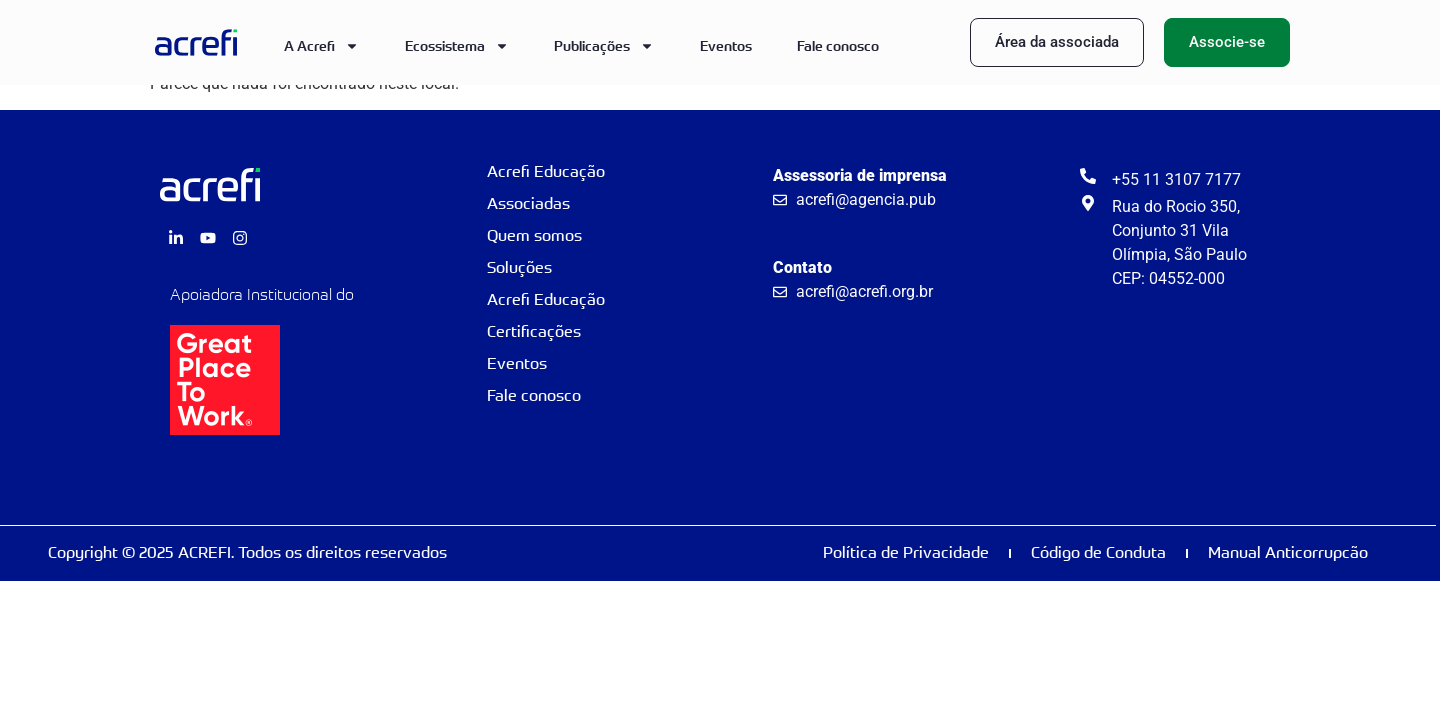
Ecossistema (457, 46)
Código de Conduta (1098, 552)
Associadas (528, 203)
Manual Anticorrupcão (1288, 552)
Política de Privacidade (906, 552)
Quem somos (534, 235)
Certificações (534, 331)
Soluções (519, 267)
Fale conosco (838, 45)
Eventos (726, 45)
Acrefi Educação (546, 171)
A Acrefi (321, 46)
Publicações (604, 46)
